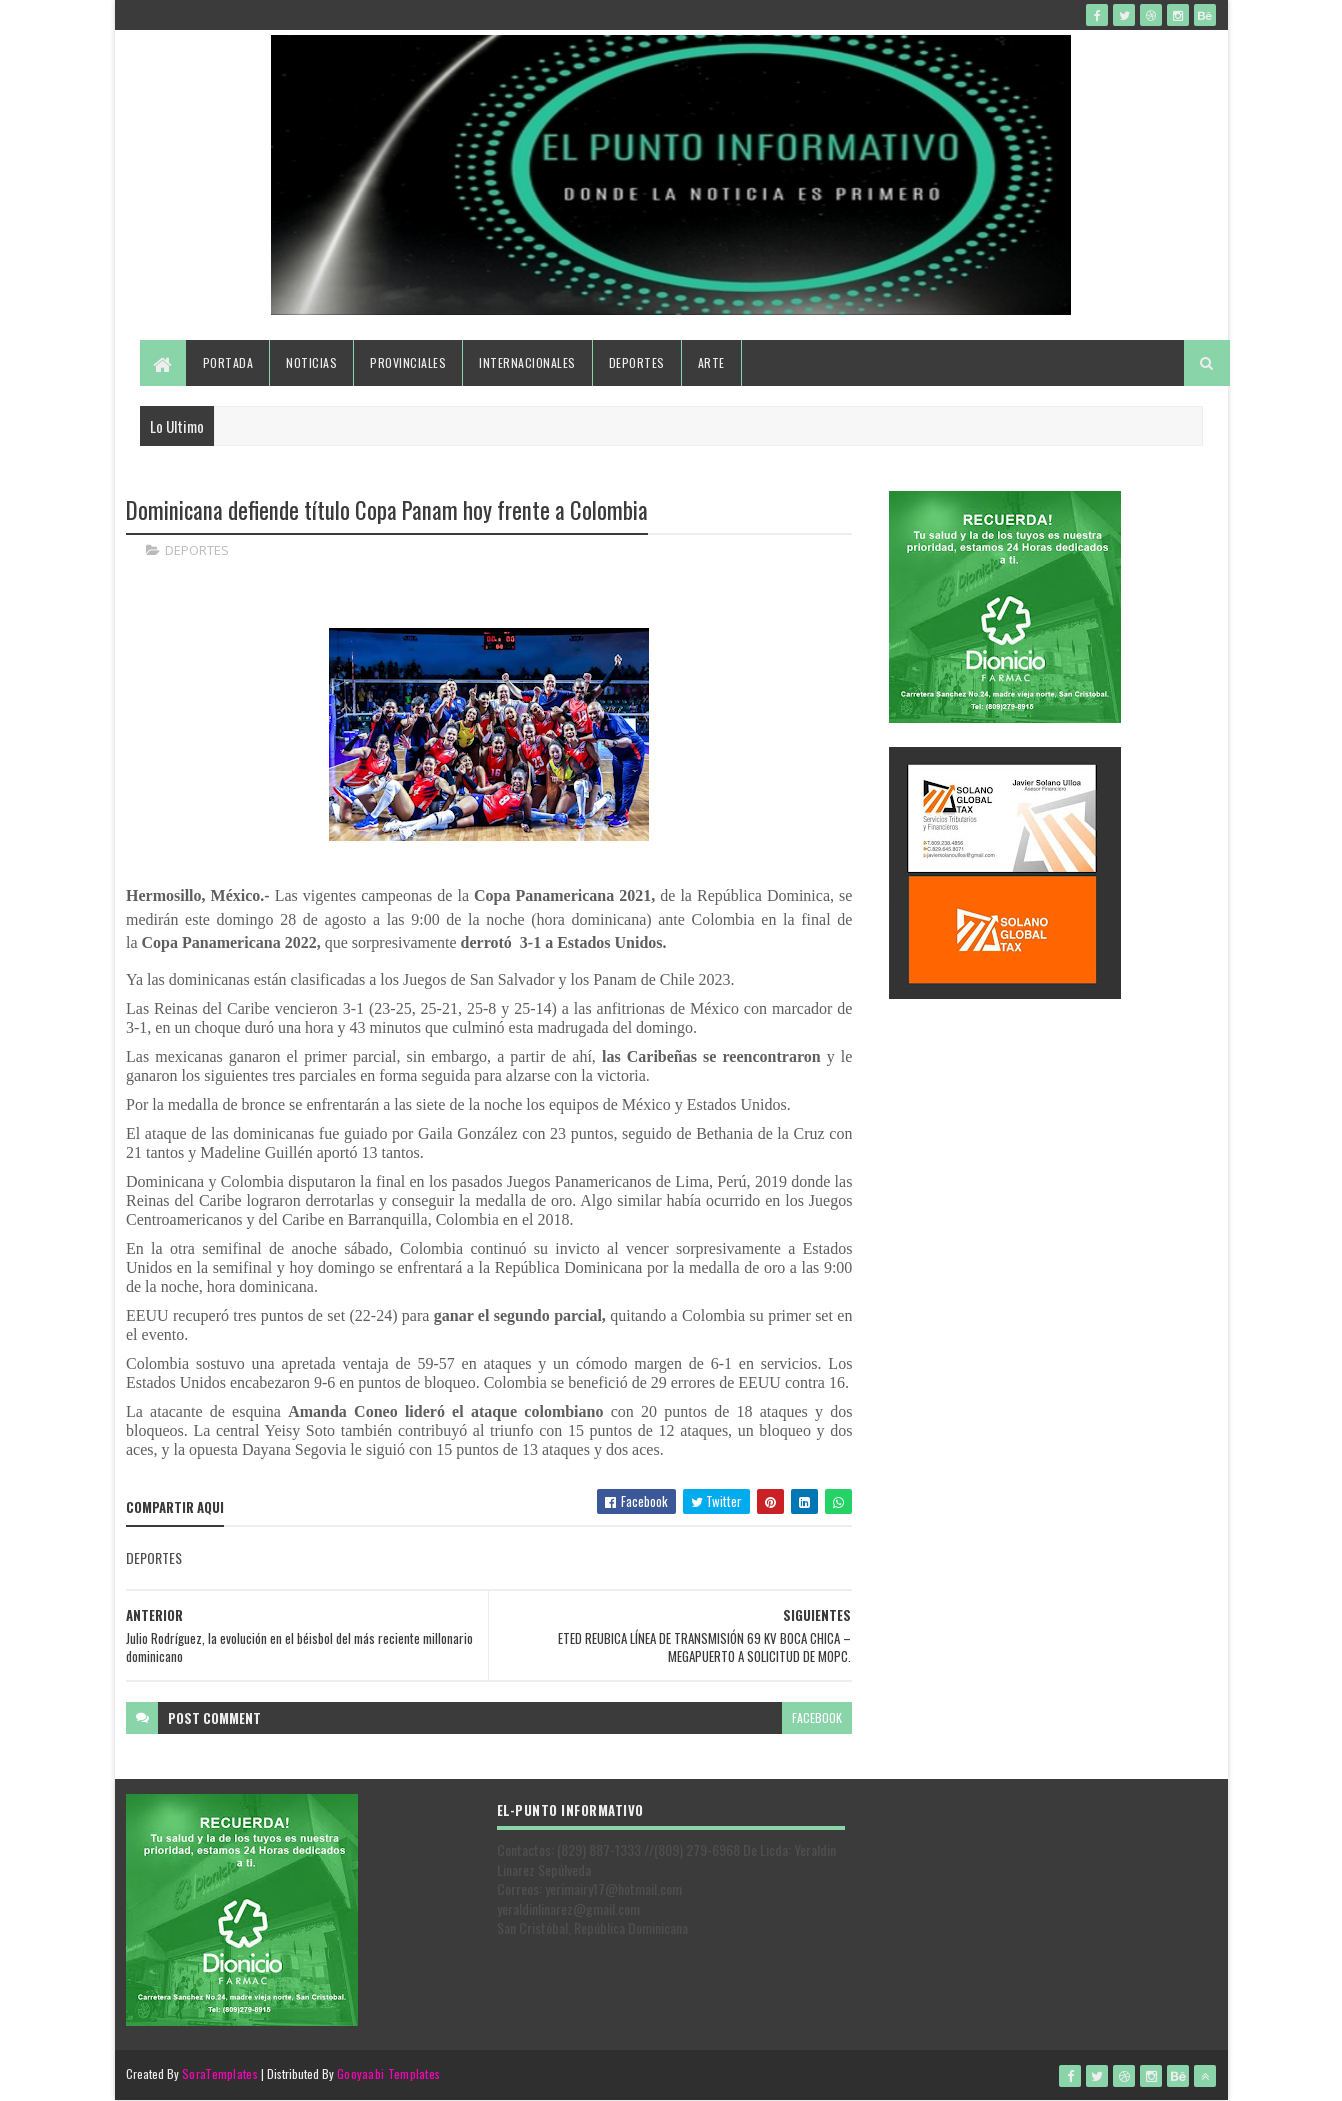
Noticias (311, 362)
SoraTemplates (220, 2073)
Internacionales (527, 362)
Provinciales (408, 362)
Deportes (637, 362)
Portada (228, 362)
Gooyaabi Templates (388, 2073)
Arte (711, 362)
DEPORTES (197, 550)
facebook (817, 1717)
